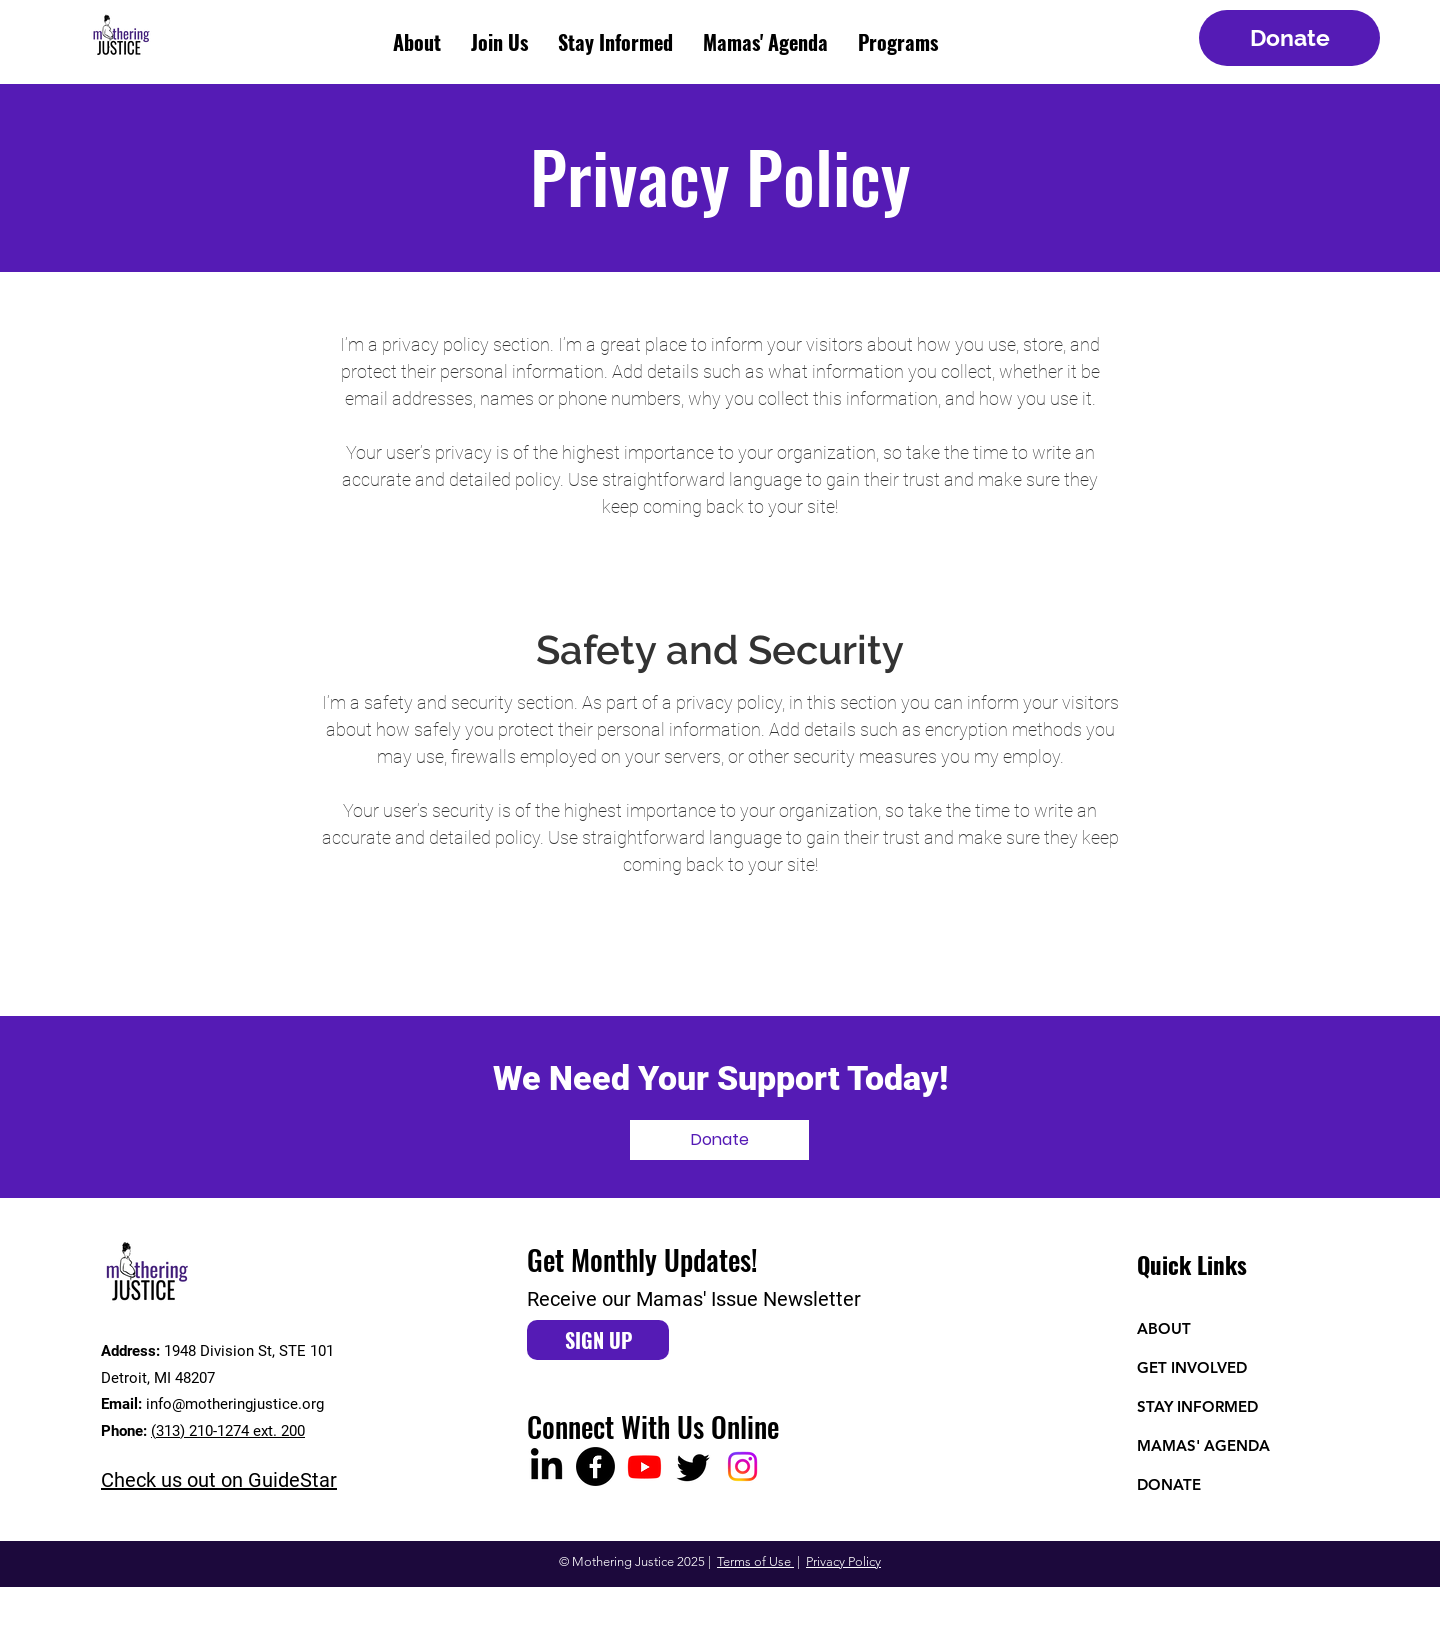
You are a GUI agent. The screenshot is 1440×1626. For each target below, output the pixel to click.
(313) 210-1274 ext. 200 (228, 1431)
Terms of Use (755, 1561)
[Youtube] (644, 1466)
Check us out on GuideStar (219, 1480)
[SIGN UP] (598, 1340)
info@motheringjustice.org (235, 1404)
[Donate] (1289, 38)
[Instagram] (742, 1466)
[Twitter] (693, 1466)
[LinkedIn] (546, 1466)
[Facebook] (595, 1466)
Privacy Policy (843, 1561)
